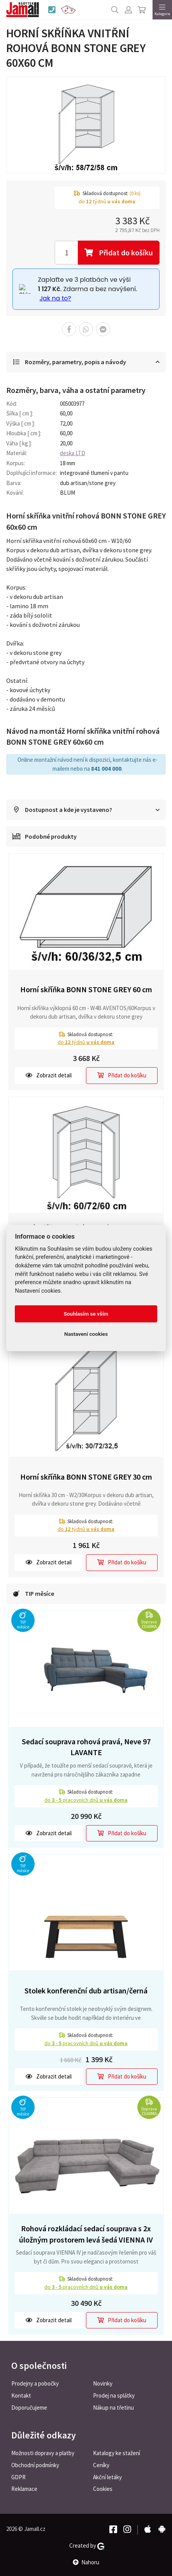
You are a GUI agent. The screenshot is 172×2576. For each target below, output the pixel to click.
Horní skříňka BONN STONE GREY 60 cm (86, 989)
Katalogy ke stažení (116, 2453)
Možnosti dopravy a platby (42, 2453)
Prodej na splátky (114, 2395)
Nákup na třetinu (113, 2407)
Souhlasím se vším (86, 1314)
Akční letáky (107, 2477)
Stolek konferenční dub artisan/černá (86, 1990)
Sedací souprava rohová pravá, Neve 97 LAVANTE (86, 1747)
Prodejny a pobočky (35, 2383)
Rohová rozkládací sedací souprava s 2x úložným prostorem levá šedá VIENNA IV (86, 2233)
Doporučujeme (29, 2407)
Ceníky (101, 2465)
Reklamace (24, 2488)
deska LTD (72, 453)
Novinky (102, 2383)
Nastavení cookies (86, 1334)
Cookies (102, 2488)
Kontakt (21, 2395)
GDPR (18, 2477)
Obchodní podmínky (35, 2465)
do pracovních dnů (86, 1799)
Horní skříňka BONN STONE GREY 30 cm (86, 1477)
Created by (86, 2545)
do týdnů (86, 1041)
